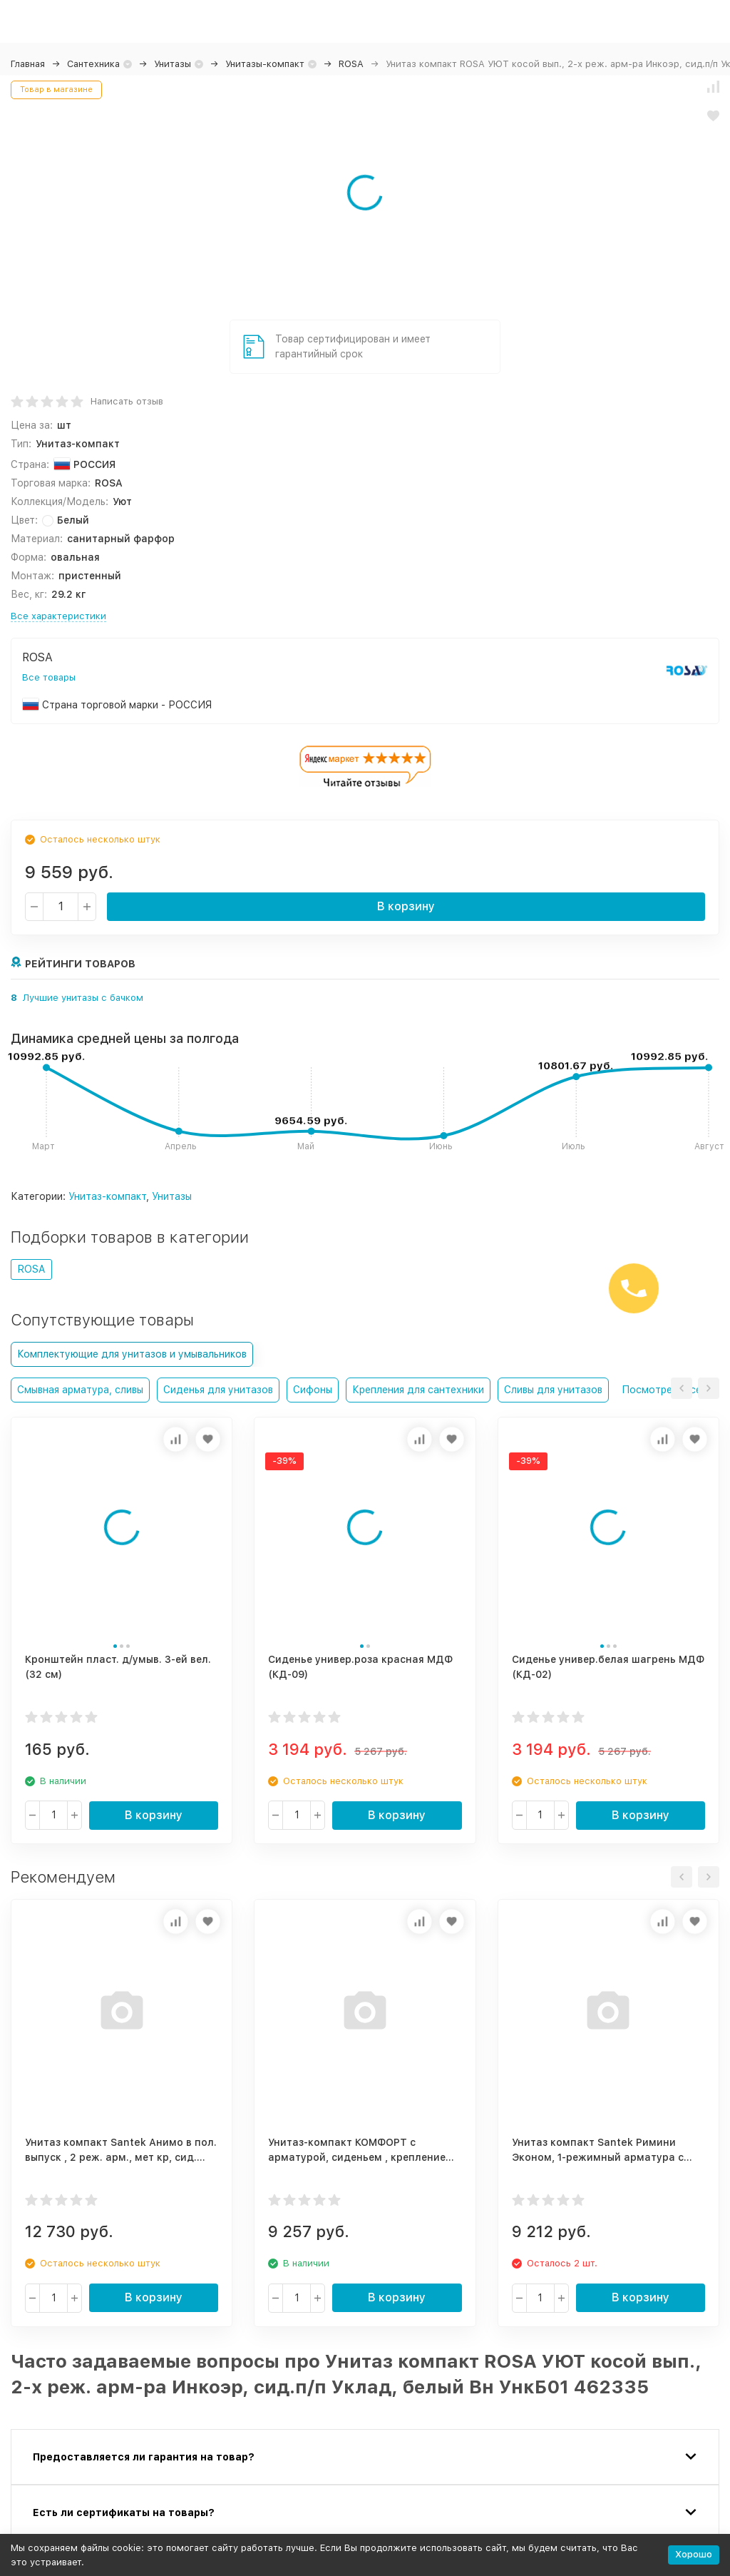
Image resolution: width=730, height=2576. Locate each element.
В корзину (406, 906)
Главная (28, 63)
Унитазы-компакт (264, 63)
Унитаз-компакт (107, 1196)
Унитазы (172, 63)
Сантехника (93, 63)
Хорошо (693, 2554)
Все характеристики (58, 616)
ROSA (351, 63)
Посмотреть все (661, 1389)
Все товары (49, 677)
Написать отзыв (127, 401)
